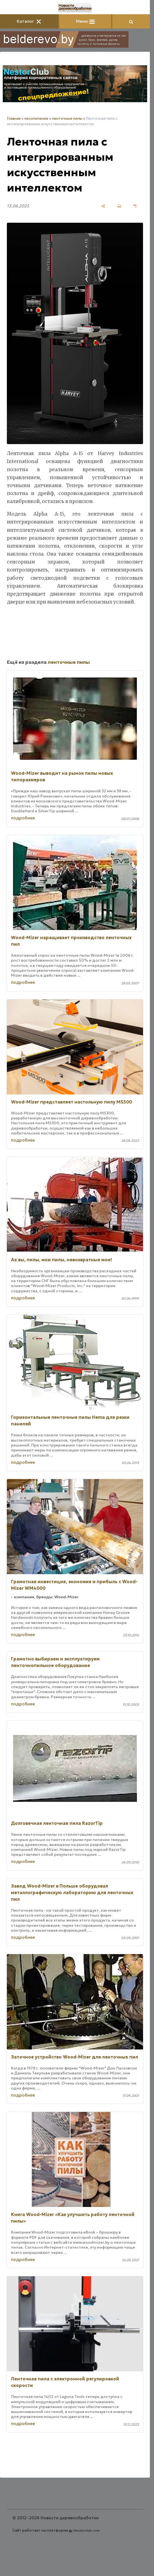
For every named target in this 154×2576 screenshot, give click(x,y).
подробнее (23, 817)
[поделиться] (103, 206)
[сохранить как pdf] (135, 206)
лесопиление (36, 118)
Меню (85, 21)
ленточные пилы (67, 118)
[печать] (119, 206)
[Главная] (74, 7)
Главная (14, 118)
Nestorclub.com (87, 2530)
